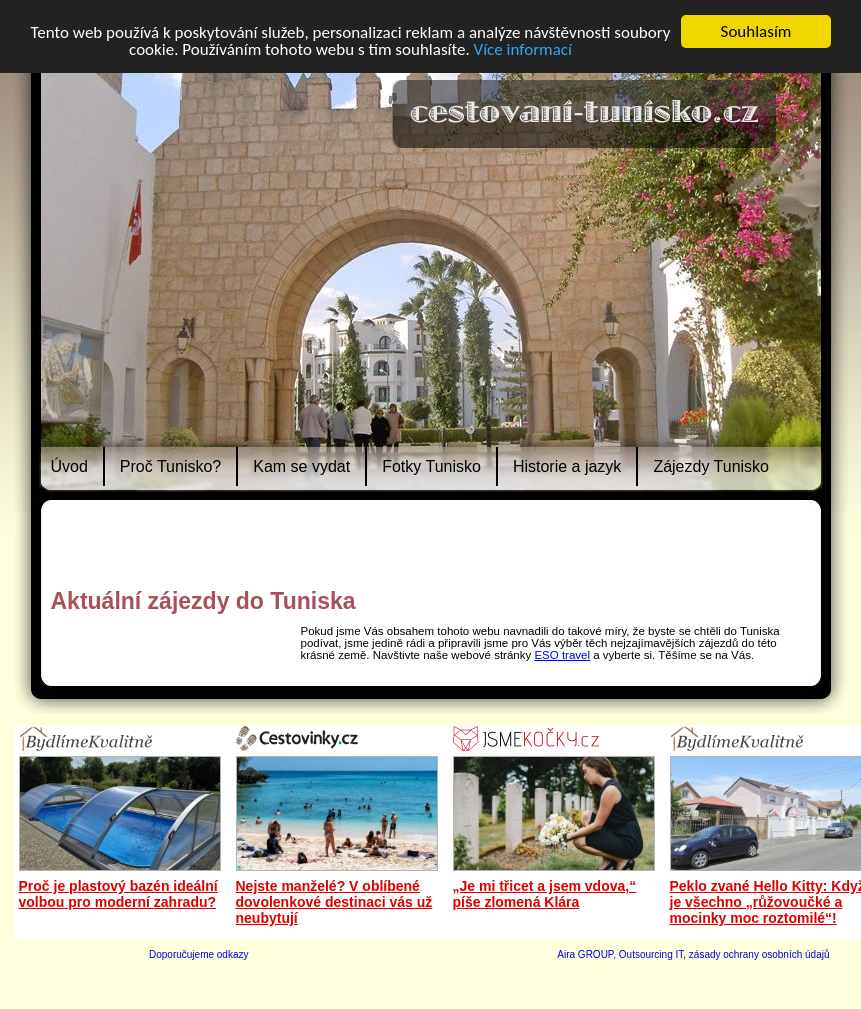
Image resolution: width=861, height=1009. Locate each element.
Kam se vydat (301, 466)
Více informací (523, 49)
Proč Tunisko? (170, 466)
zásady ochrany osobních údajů (759, 954)
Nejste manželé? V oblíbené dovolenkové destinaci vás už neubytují (334, 902)
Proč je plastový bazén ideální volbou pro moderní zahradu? (118, 894)
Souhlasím (756, 31)
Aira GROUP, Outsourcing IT (620, 954)
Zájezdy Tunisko (711, 466)
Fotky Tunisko (431, 466)
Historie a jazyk (567, 466)
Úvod (69, 466)
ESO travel (562, 655)
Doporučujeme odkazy (199, 954)
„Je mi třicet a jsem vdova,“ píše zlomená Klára (545, 894)
